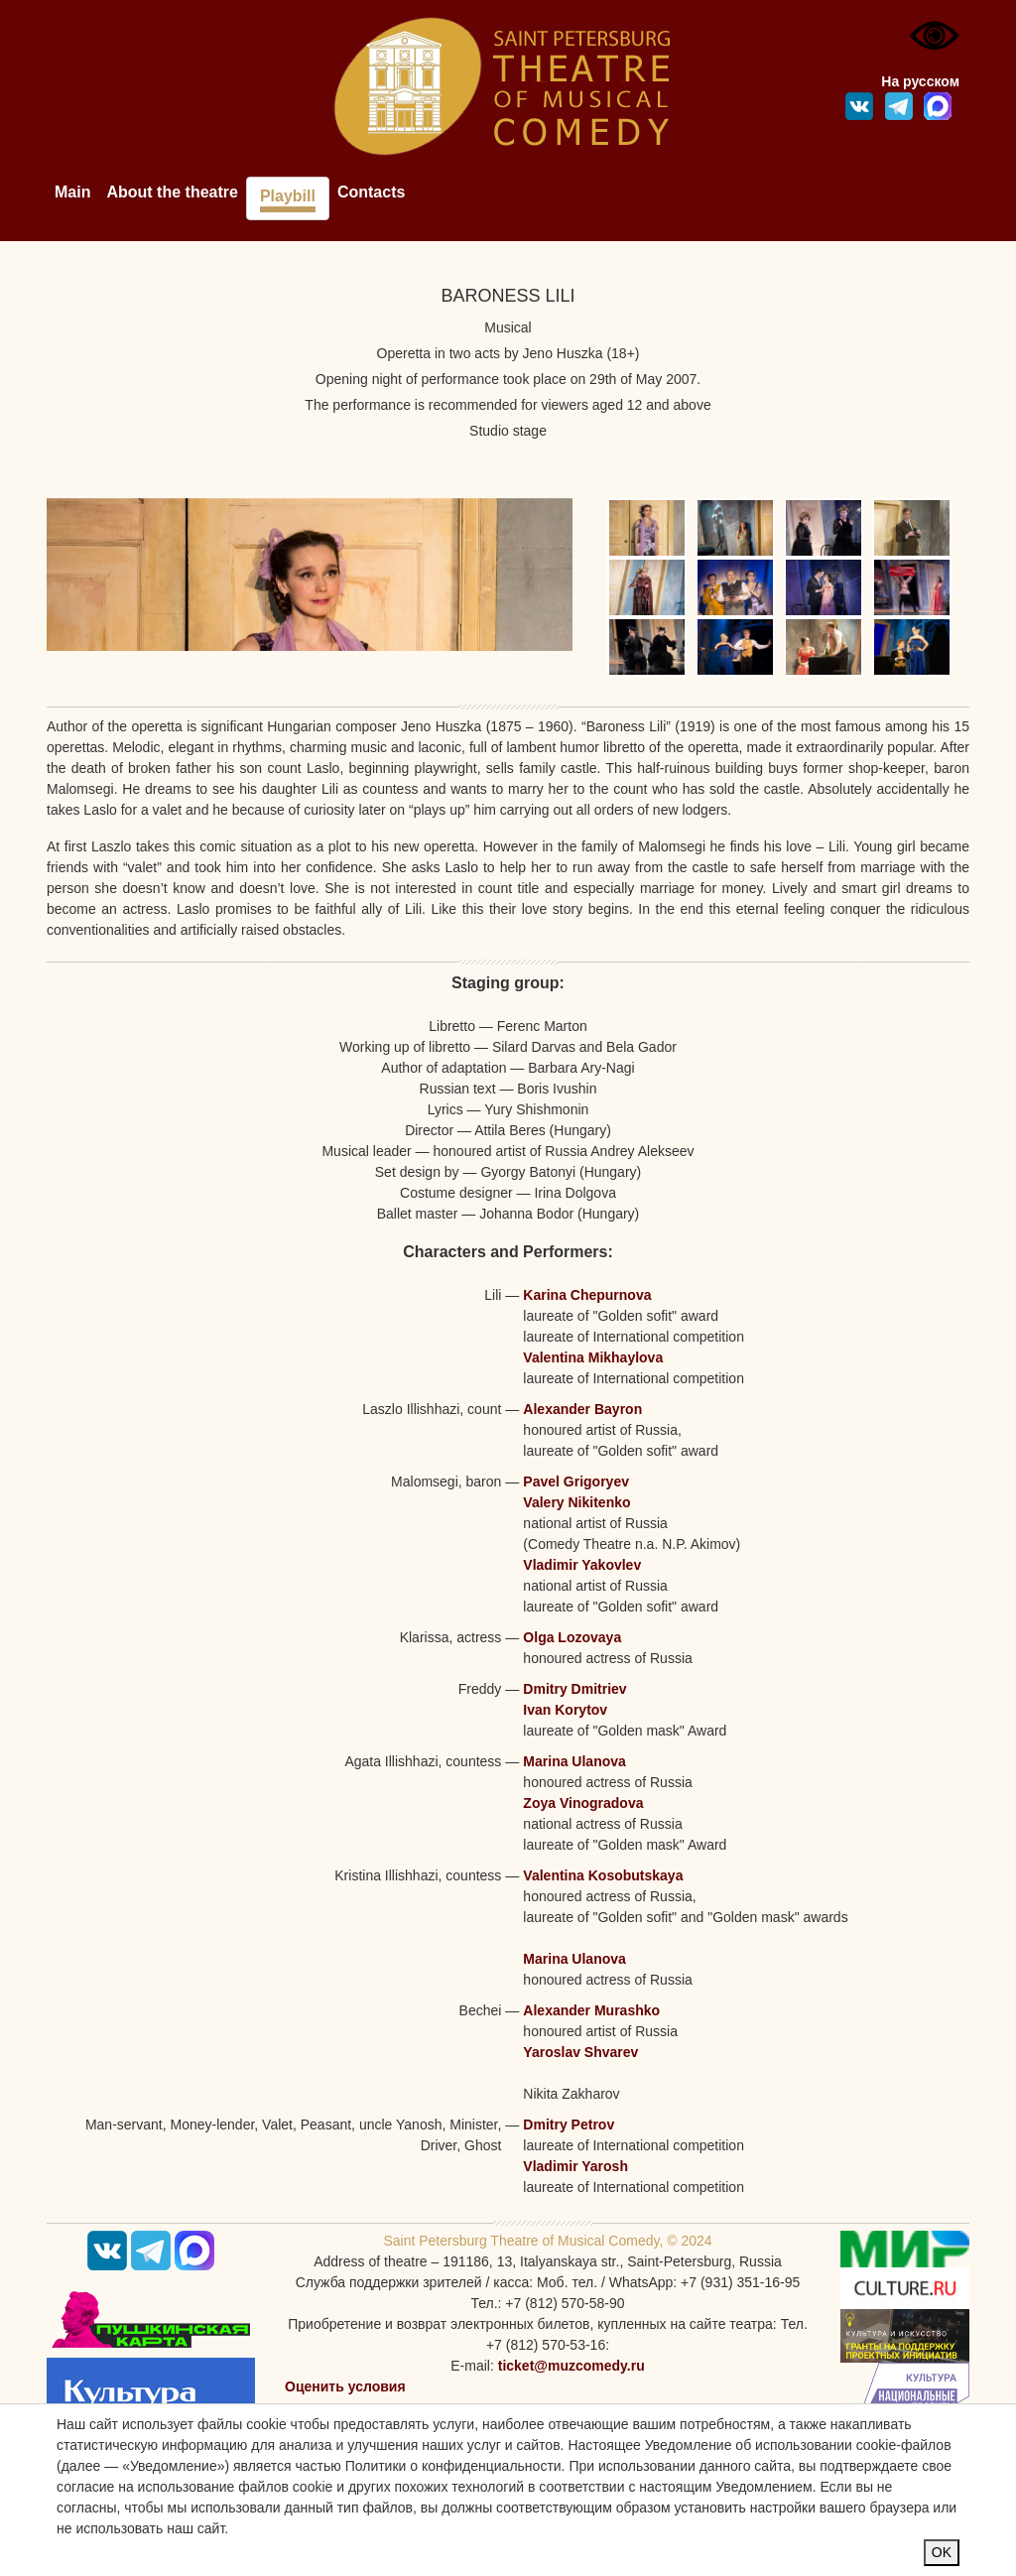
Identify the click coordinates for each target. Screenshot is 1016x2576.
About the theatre (171, 192)
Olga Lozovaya (572, 1637)
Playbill (288, 196)
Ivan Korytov (565, 1710)
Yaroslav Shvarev (580, 2052)
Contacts (371, 192)
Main (72, 192)
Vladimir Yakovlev (582, 1565)
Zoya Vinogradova (583, 1803)
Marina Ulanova (574, 1761)
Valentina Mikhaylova (593, 1357)
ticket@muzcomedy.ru (571, 2366)
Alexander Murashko (591, 2010)
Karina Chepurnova (587, 1295)
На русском (920, 81)
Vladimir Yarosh (575, 2166)
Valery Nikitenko (576, 1502)
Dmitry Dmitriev (574, 1689)
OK (942, 2552)
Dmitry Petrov (568, 2124)
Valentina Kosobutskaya (603, 1875)
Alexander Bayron (582, 1409)
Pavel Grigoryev (576, 1481)
